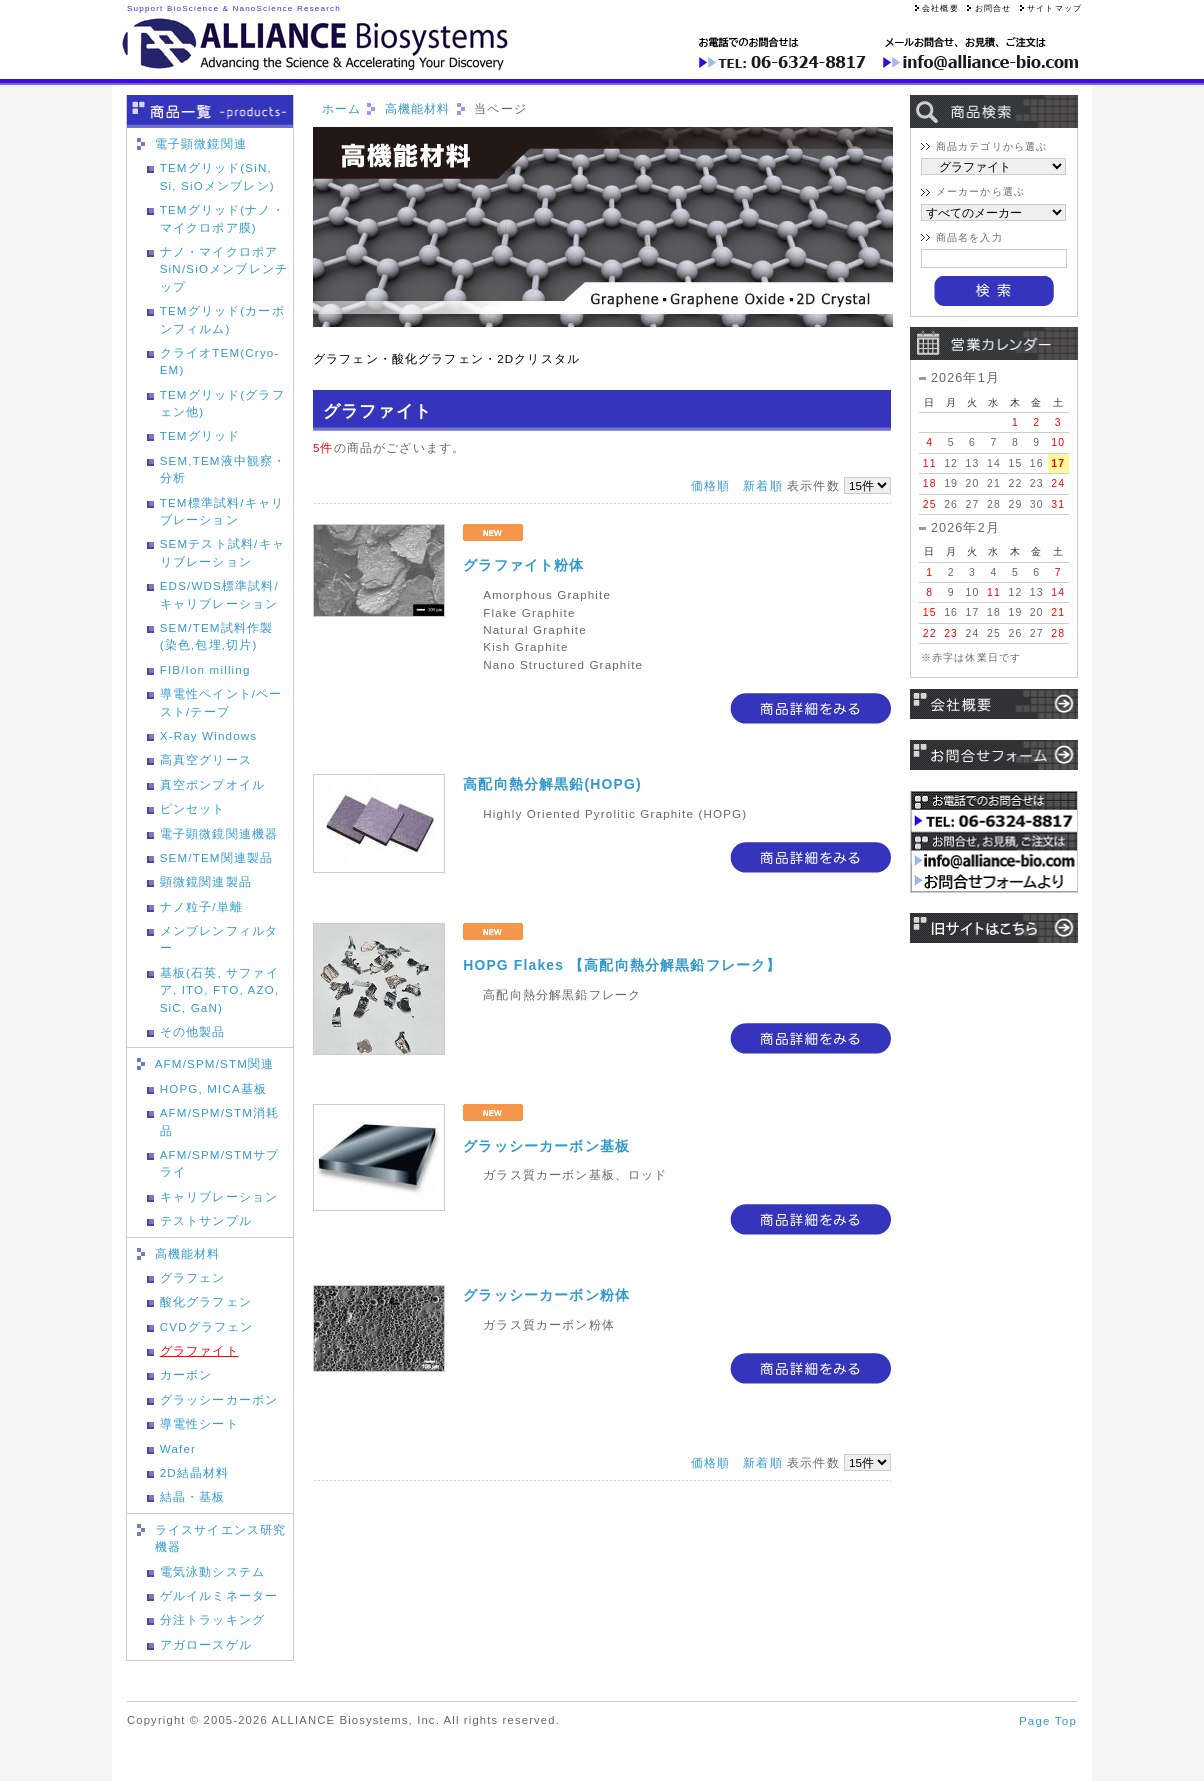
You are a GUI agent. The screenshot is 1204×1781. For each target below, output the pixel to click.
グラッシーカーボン (219, 1399)
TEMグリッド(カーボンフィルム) (222, 319)
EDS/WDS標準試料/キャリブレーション (219, 594)
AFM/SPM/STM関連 (215, 1063)
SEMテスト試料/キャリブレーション (222, 552)
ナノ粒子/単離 (201, 906)
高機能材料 (188, 1253)
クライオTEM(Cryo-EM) (220, 361)
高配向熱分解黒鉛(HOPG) (552, 784)
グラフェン (193, 1277)
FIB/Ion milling (205, 669)
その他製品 (193, 1031)
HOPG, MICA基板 (214, 1088)
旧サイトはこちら (994, 931)
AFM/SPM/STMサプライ (220, 1163)
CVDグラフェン (207, 1326)
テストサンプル (206, 1220)
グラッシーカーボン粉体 (546, 1295)
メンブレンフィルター (219, 939)
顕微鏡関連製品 (206, 881)
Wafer (178, 1448)
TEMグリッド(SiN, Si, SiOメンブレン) (217, 176)
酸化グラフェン (206, 1301)
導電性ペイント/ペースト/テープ (221, 702)
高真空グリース (206, 759)
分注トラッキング (212, 1619)
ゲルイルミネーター (219, 1595)
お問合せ (989, 8)
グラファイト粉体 (523, 565)
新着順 (762, 485)
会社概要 (937, 8)
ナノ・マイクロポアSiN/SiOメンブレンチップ (224, 269)
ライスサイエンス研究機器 (221, 1538)
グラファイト (199, 1350)
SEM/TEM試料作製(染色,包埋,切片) (217, 636)
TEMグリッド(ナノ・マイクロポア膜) (222, 218)
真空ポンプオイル (212, 784)
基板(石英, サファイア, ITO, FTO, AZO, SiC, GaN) (220, 990)
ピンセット (193, 808)
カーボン (186, 1374)
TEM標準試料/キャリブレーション (222, 511)
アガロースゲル (206, 1644)
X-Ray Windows (209, 735)
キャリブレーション (219, 1196)
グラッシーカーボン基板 (546, 1146)
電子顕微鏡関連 (201, 143)
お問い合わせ (994, 758)
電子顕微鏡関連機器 (219, 833)
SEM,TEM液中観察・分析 (223, 469)
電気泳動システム (212, 1571)
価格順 (710, 485)
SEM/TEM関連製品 (217, 857)
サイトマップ (1051, 8)
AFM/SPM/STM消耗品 (220, 1121)
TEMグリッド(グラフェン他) (222, 403)
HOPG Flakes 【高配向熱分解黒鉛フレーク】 (622, 965)
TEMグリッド (200, 435)
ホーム (341, 108)
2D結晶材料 (195, 1472)
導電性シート (199, 1423)
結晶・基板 (193, 1496)
